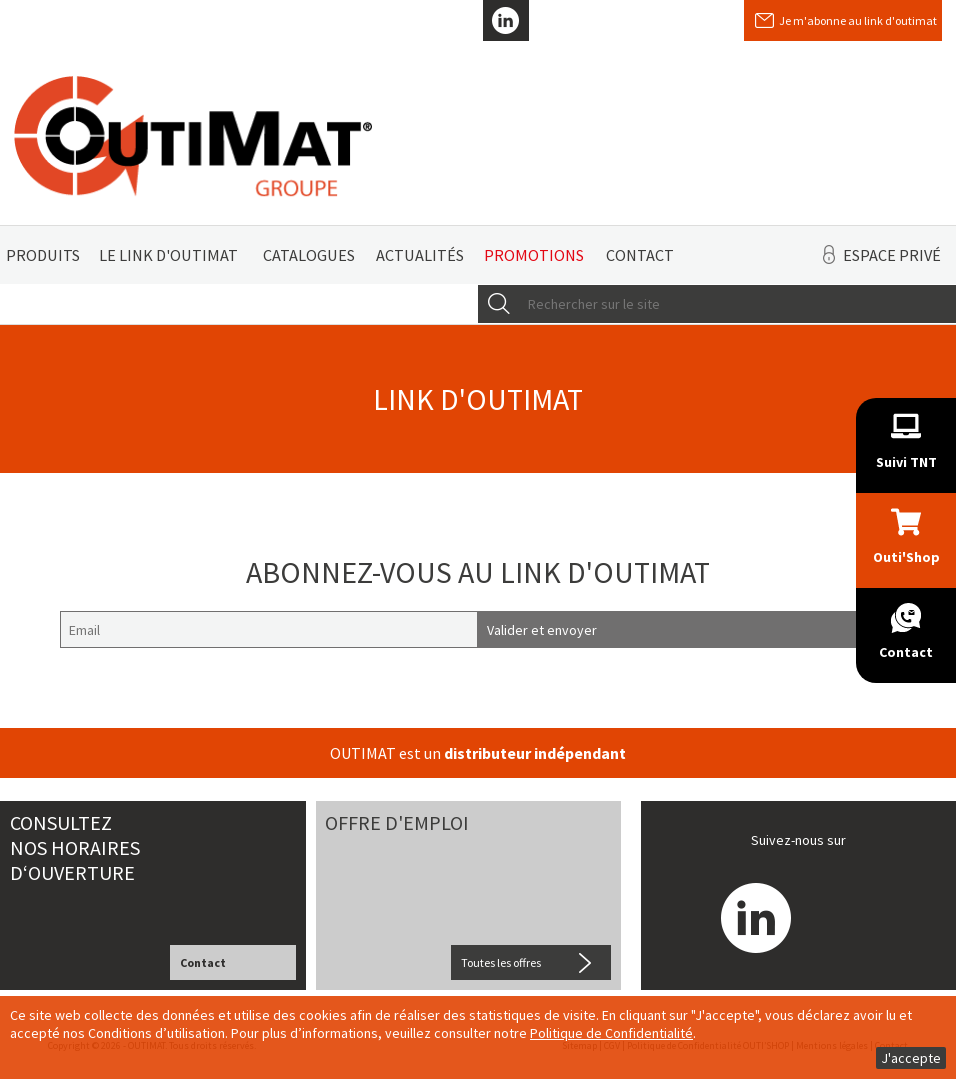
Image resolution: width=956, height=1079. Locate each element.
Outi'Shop (906, 557)
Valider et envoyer (542, 630)
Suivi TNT (906, 462)
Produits (43, 255)
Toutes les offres (501, 962)
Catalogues (309, 255)
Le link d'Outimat (168, 255)
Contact (640, 255)
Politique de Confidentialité (611, 1033)
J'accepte (911, 1058)
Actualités (420, 255)
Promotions (534, 255)
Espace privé (892, 255)
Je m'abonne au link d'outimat (858, 20)
